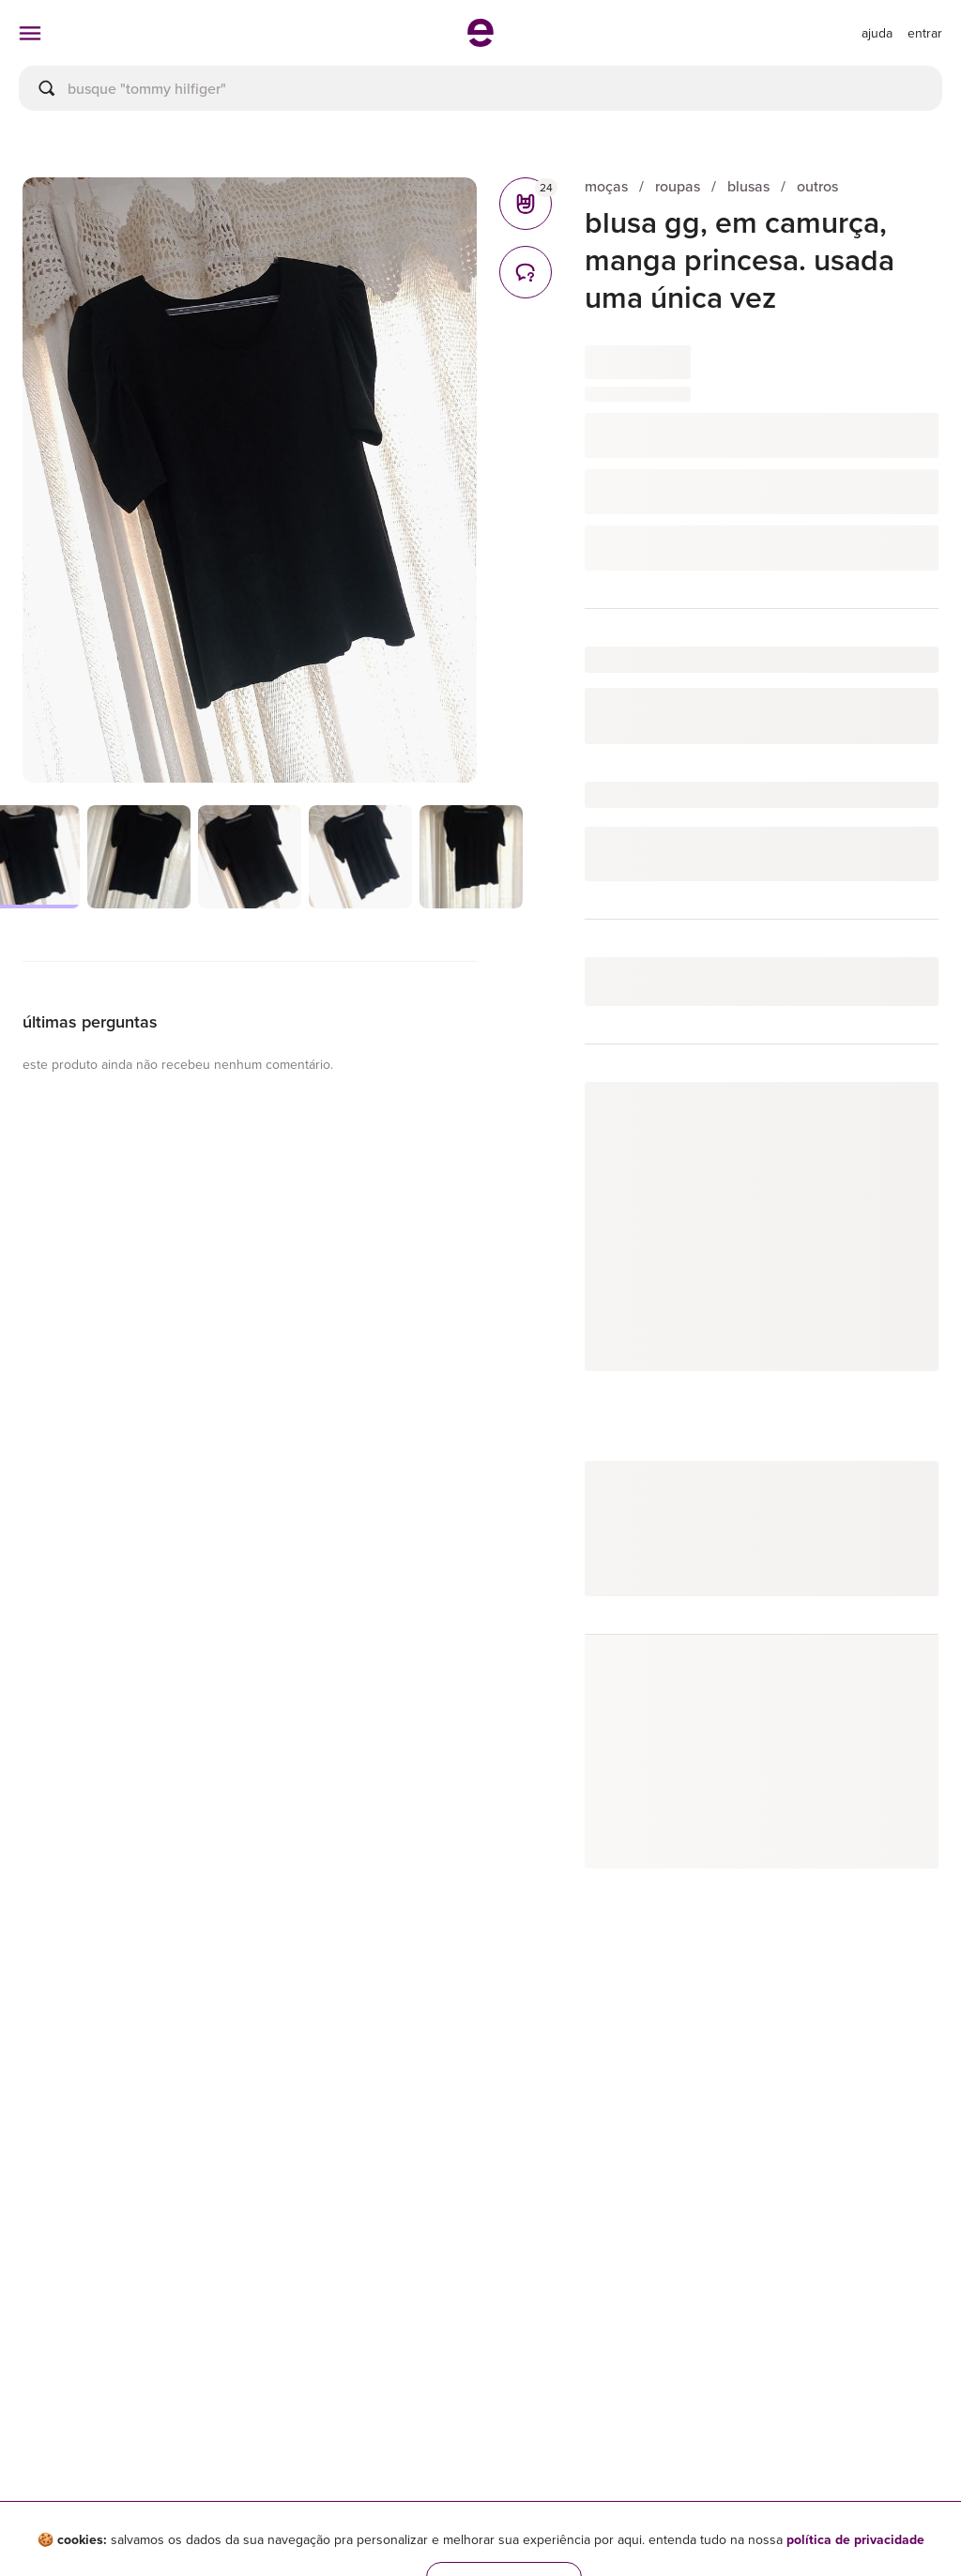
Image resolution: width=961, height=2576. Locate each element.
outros (817, 186)
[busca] (480, 88)
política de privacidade (855, 2539)
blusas (748, 186)
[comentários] (525, 272)
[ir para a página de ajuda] (877, 33)
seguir (898, 1115)
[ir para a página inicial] (480, 41)
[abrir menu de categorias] (30, 33)
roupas (677, 186)
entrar (925, 32)
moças (606, 186)
